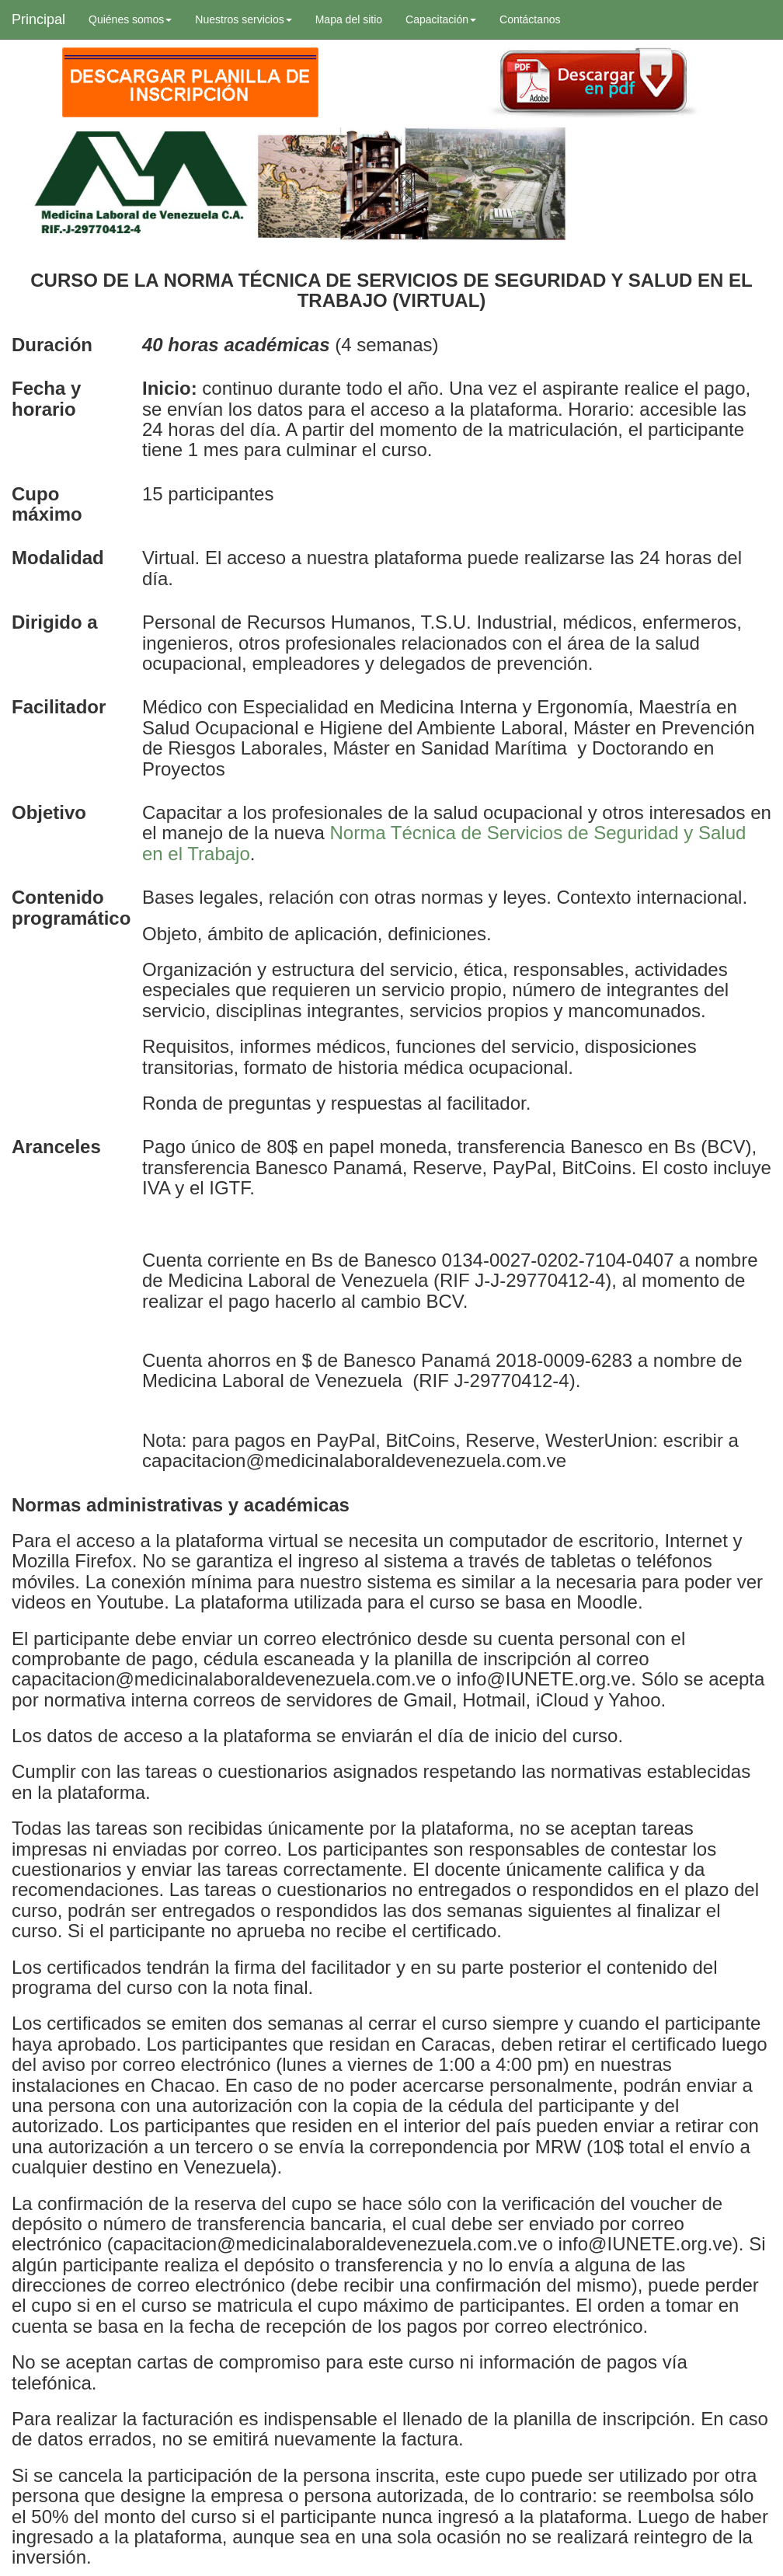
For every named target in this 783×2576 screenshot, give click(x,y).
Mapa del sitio (348, 19)
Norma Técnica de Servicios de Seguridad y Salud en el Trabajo (444, 842)
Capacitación (440, 19)
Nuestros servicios (243, 19)
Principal (38, 19)
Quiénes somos (130, 19)
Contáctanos (530, 19)
